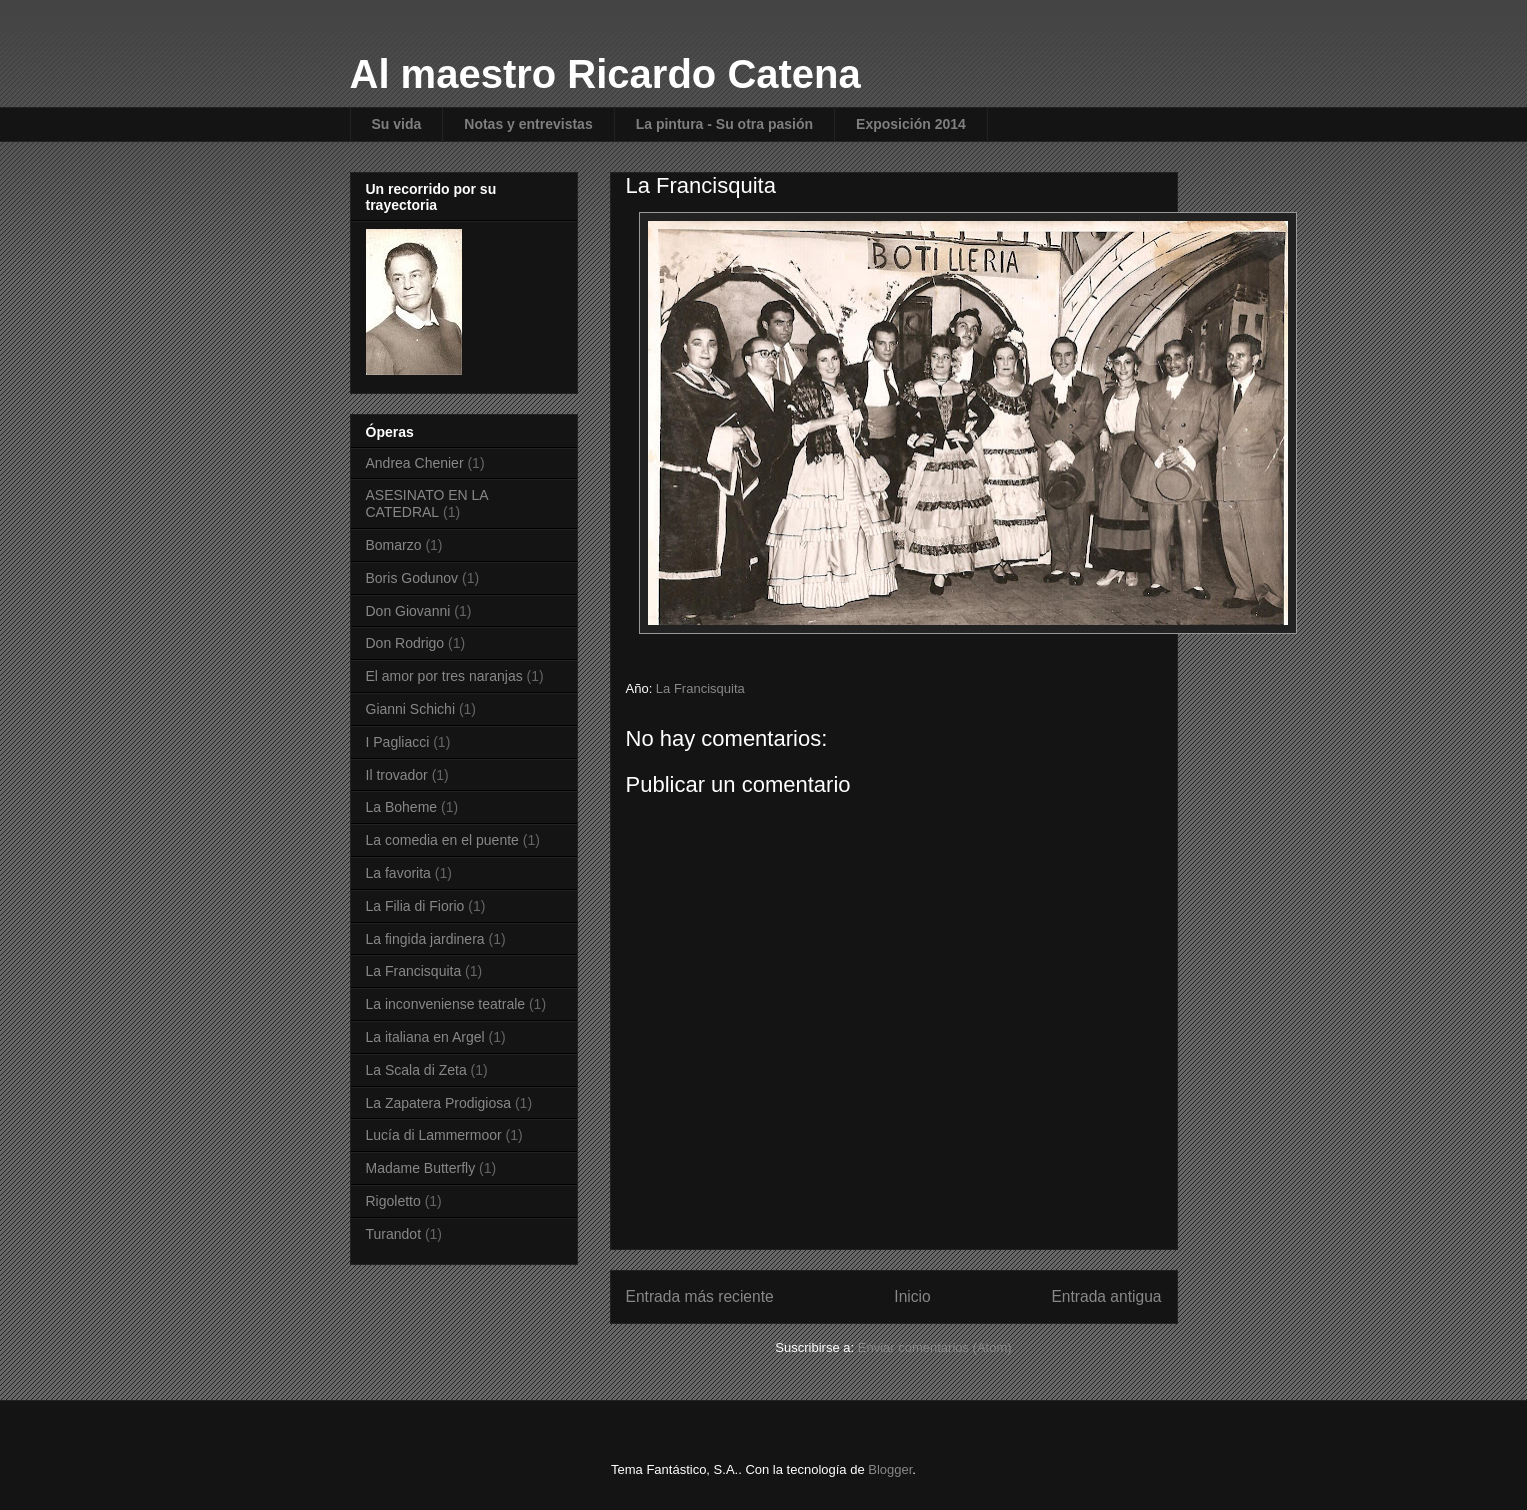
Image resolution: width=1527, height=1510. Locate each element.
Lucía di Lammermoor (434, 1135)
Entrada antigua (1106, 1296)
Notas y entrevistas (528, 124)
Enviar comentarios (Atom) (935, 1347)
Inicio (912, 1296)
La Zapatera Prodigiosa (439, 1103)
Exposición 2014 (911, 124)
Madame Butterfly (421, 1168)
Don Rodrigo (405, 643)
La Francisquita (700, 688)
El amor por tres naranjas (444, 676)
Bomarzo (394, 545)
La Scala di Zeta (416, 1070)
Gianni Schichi (411, 709)
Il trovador (397, 775)
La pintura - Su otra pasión (724, 124)
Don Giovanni (408, 611)
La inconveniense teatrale (446, 1004)
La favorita (398, 873)
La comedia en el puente (442, 840)
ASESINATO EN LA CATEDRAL (427, 503)
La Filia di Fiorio (415, 906)
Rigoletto (393, 1201)
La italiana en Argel (425, 1037)
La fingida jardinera (425, 939)
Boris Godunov (412, 578)
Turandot (394, 1234)
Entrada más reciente (700, 1296)
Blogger (890, 1469)
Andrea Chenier (415, 463)
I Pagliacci (398, 742)
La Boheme (402, 807)
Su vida (397, 124)
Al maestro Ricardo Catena (605, 74)
